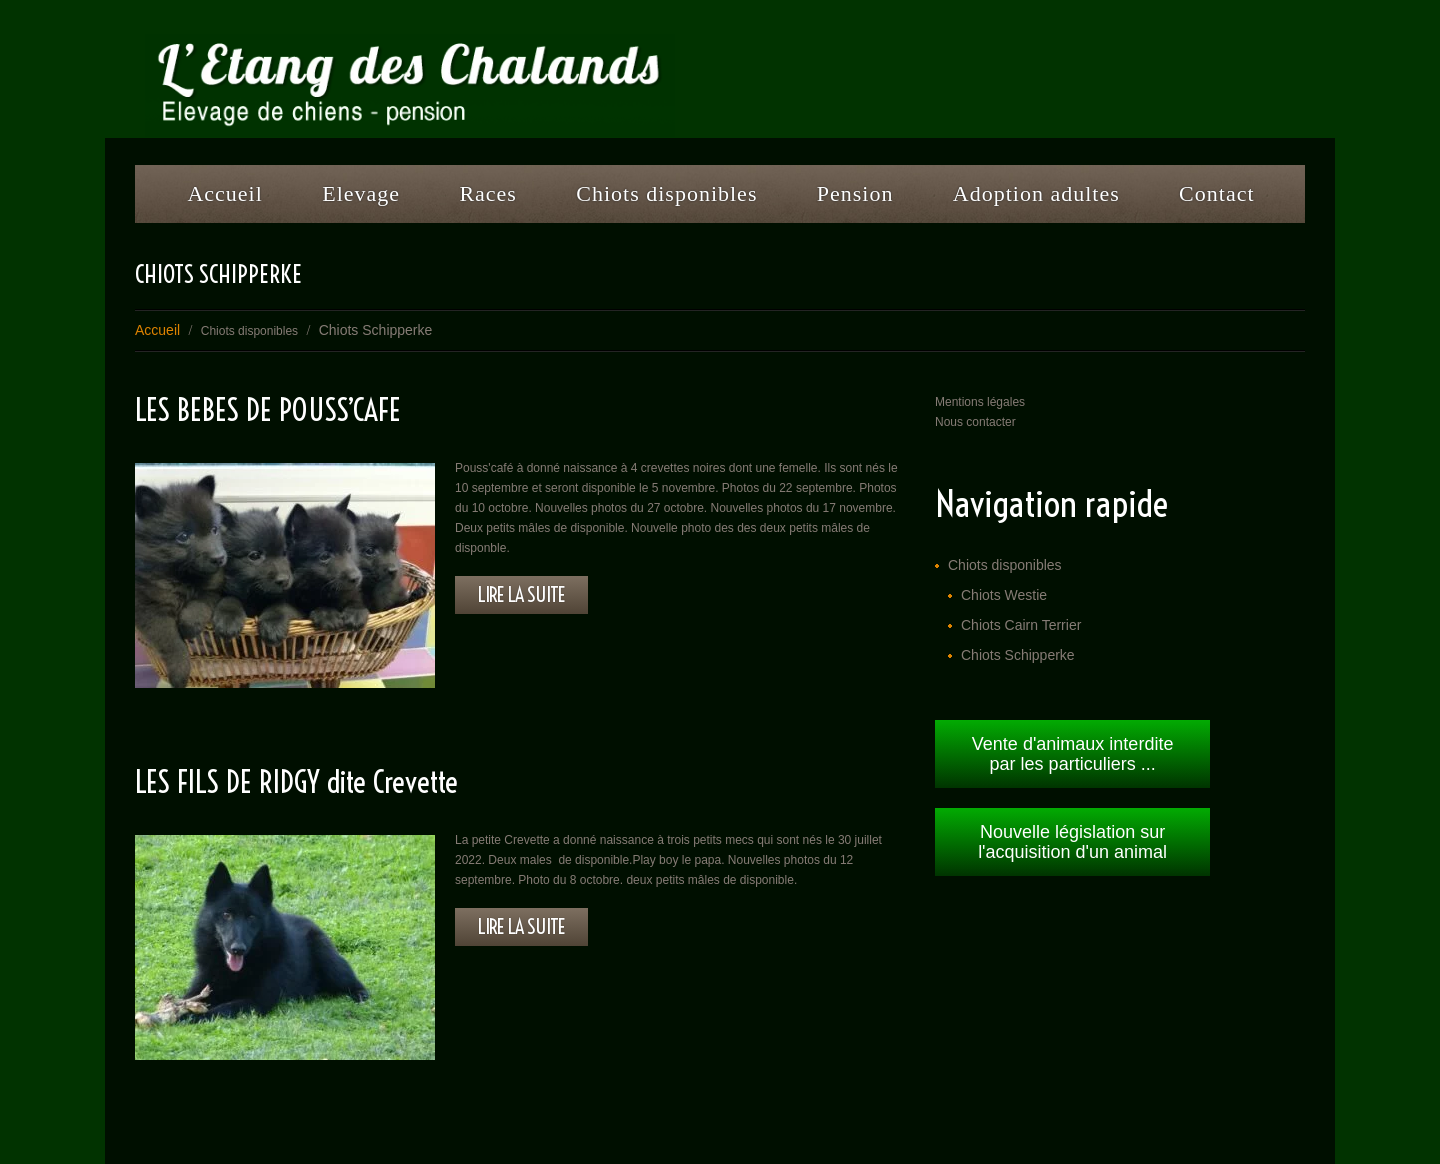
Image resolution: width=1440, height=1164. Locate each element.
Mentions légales (980, 402)
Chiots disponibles (659, 200)
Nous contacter (975, 422)
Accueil (224, 193)
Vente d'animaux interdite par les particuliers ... (1073, 754)
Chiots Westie (1004, 595)
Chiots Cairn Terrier (1021, 625)
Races (480, 200)
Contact (1216, 193)
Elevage (353, 200)
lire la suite (521, 594)
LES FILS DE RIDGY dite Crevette (296, 782)
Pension (848, 200)
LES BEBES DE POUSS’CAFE (268, 410)
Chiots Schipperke (1018, 655)
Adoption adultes (1036, 193)
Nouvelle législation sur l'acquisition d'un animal (1072, 842)
